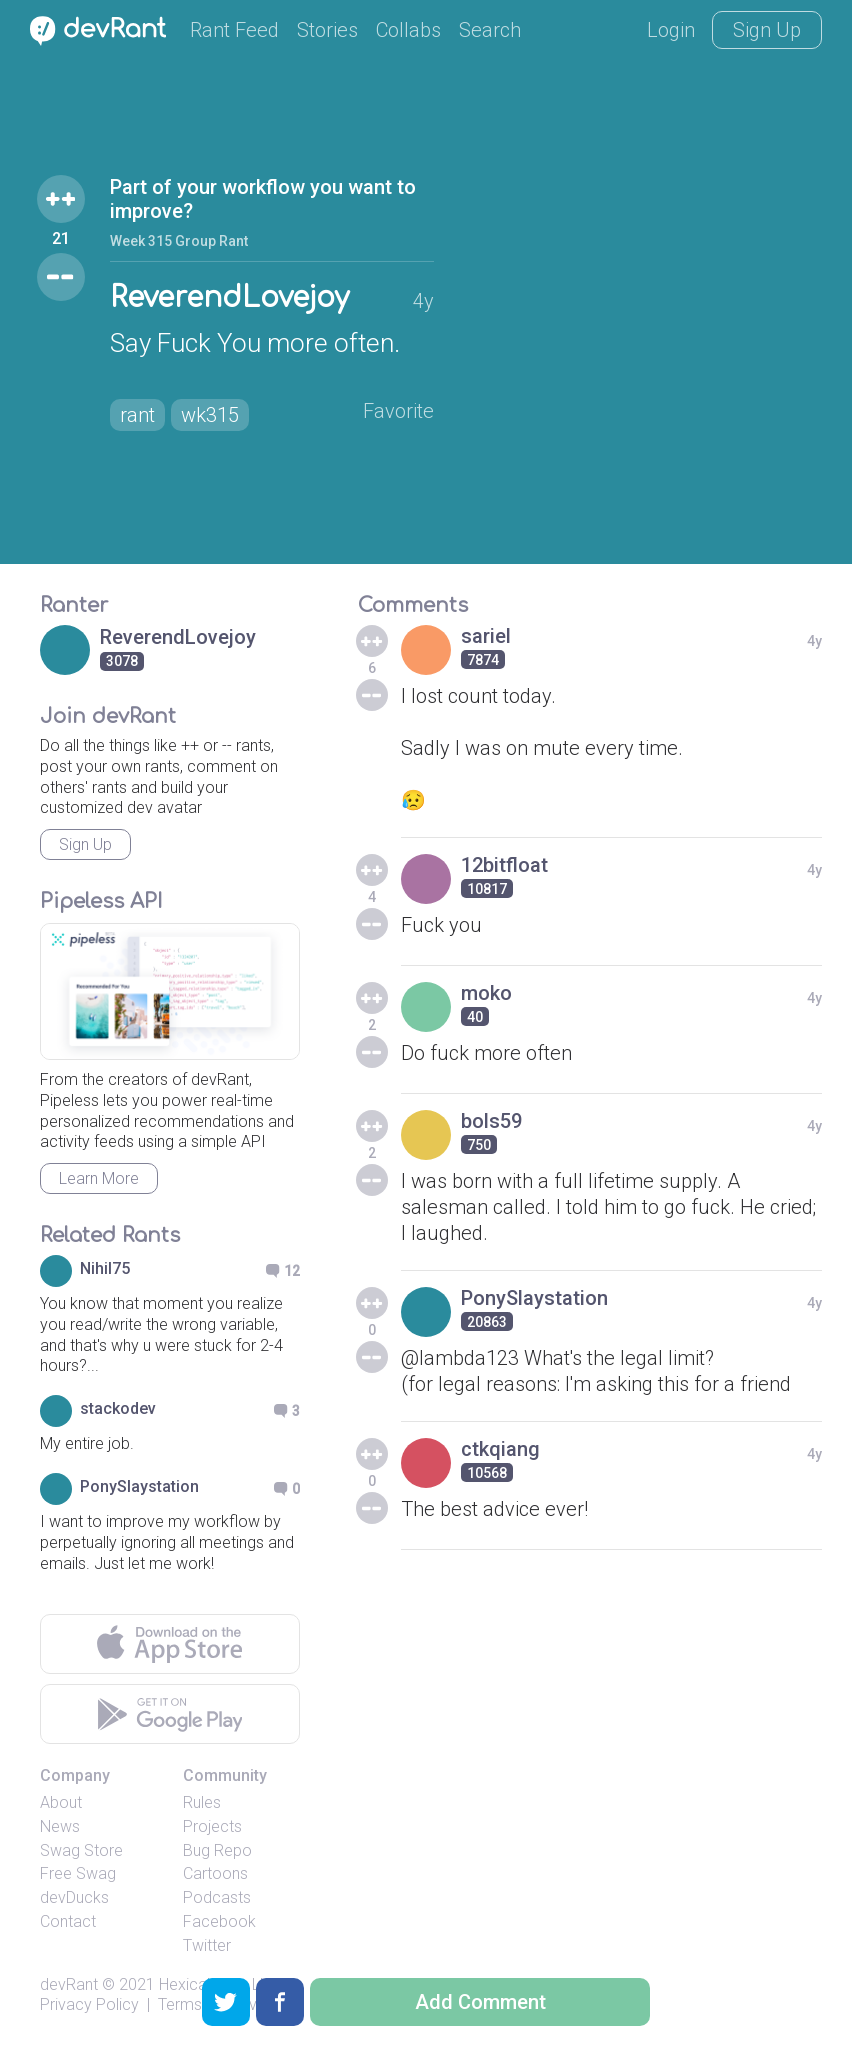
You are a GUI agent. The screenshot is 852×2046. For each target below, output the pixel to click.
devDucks (74, 1897)
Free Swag (78, 1873)
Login (671, 30)
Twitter (207, 1945)
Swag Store (81, 1850)
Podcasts (217, 1897)
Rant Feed (234, 30)
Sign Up (767, 30)
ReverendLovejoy (229, 298)
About (61, 1802)
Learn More (99, 1178)
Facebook (219, 1921)
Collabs (408, 30)
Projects (212, 1826)
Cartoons (215, 1873)
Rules (202, 1802)
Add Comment (480, 2002)
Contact (68, 1921)
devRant (69, 1984)
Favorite (398, 411)
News (60, 1826)
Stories (327, 30)
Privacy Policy (89, 2004)
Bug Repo (217, 1850)
